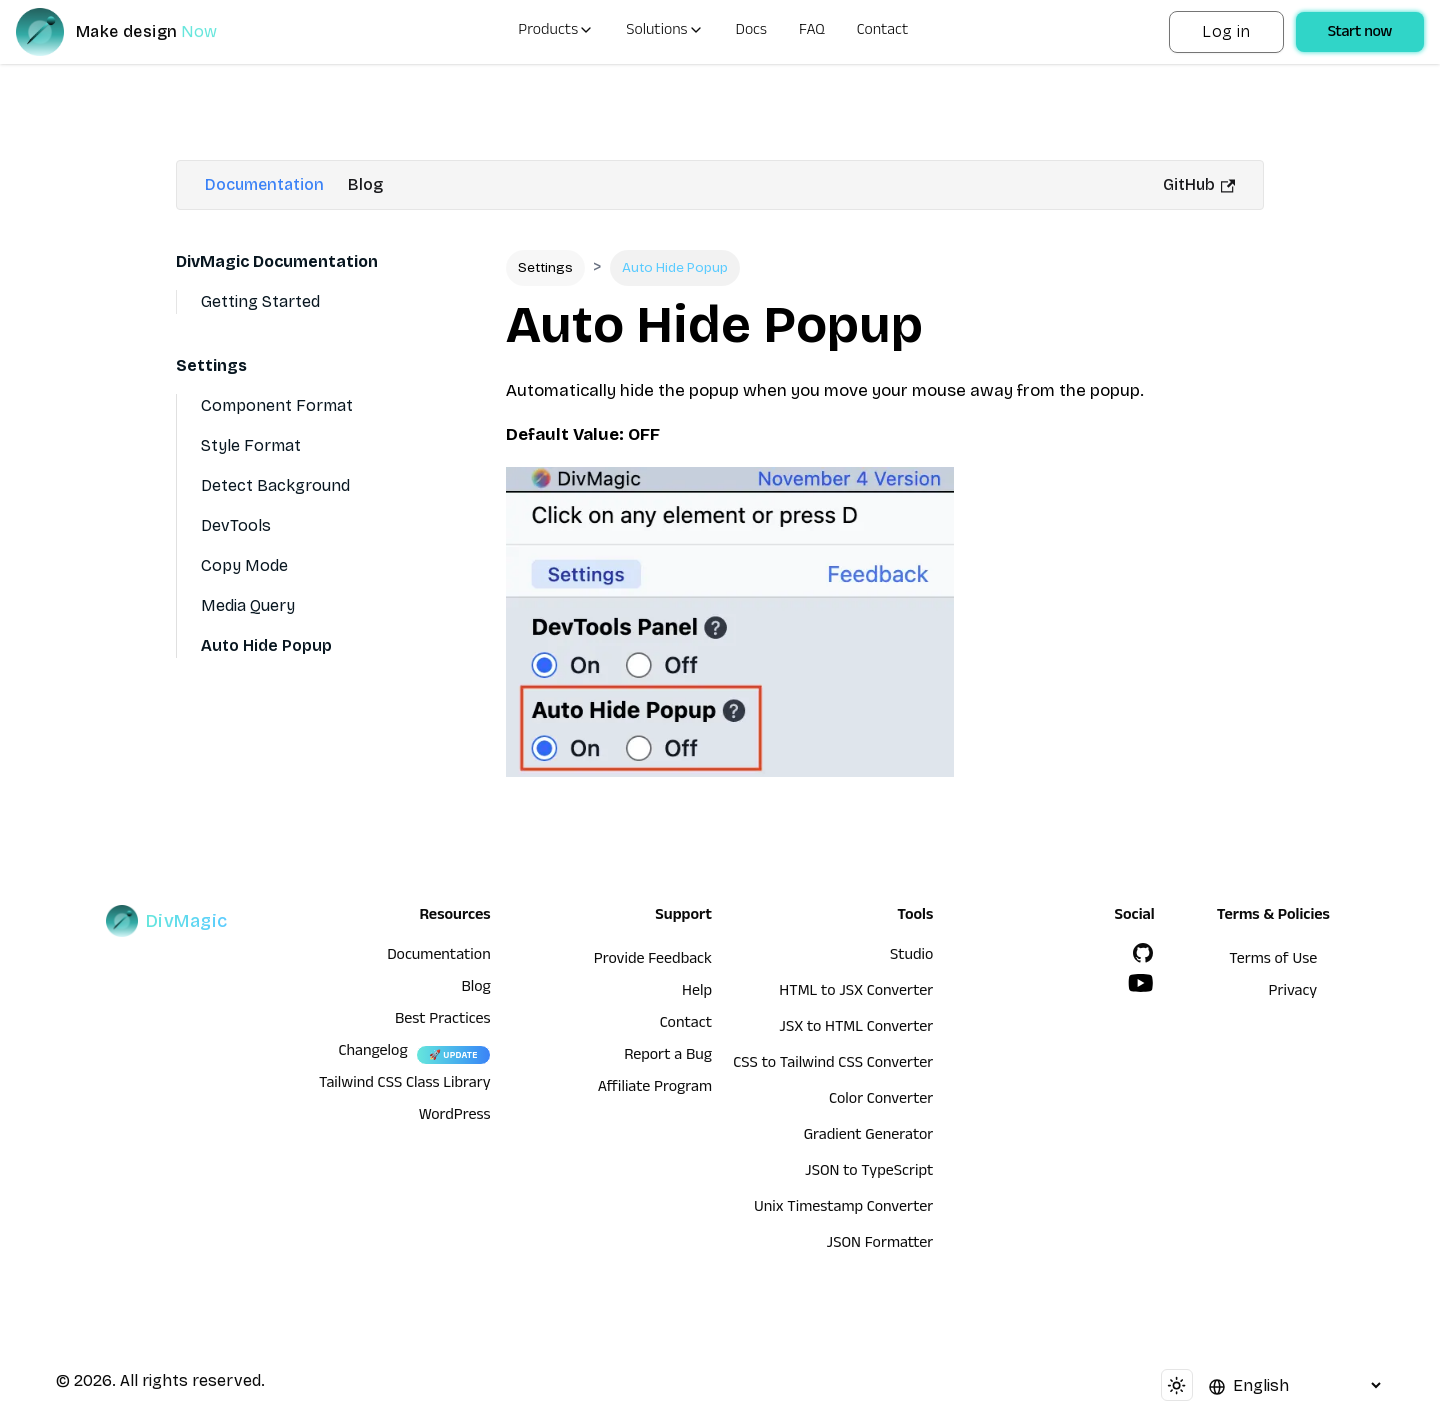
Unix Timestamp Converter (843, 1209)
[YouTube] (1141, 983)
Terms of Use (1273, 961)
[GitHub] (1143, 953)
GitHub (1199, 184)
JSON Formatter (880, 1245)
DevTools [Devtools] (236, 525)
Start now (1360, 34)
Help (697, 993)
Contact (883, 32)
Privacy (1293, 993)
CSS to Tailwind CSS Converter (833, 1065)
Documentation (264, 184)
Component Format (277, 405)
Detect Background (275, 485)
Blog (365, 184)
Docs (751, 32)
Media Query (248, 605)
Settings (211, 365)
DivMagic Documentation (277, 261)
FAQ (812, 32)
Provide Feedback (653, 961)
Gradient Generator (869, 1137)
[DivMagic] (136, 32)
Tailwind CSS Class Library (405, 1085)
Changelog (372, 1053)
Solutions (664, 32)
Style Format (251, 445)
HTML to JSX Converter (856, 993)
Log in (1226, 31)
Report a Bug (668, 1057)
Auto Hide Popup (266, 645)
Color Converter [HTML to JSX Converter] (881, 1101)
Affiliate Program (655, 1089)
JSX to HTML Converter (856, 1029)
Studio (911, 957)
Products (556, 32)
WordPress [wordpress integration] (455, 1117)
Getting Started (260, 301)
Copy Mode (244, 565)
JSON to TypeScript (869, 1173)
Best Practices (443, 1021)
